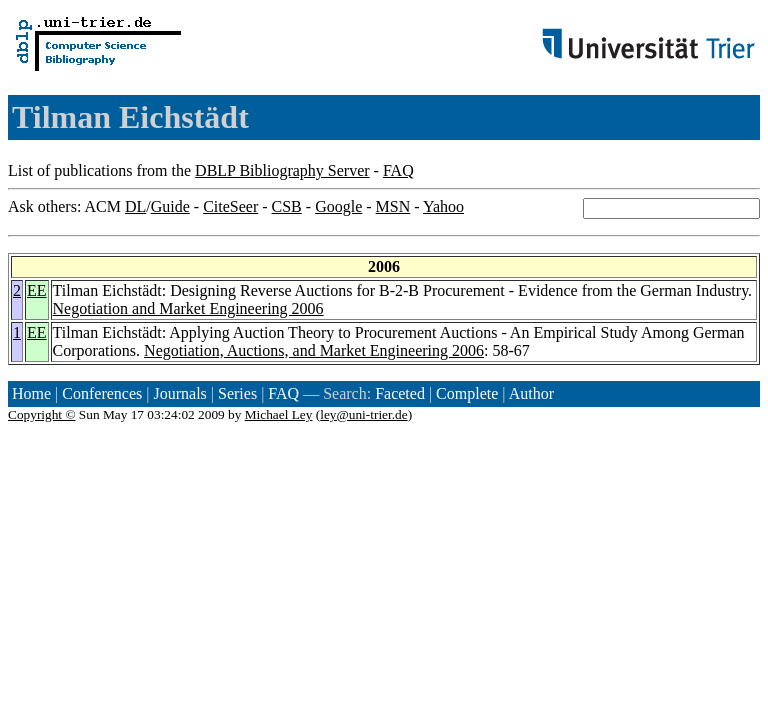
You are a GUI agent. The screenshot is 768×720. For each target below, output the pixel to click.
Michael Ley (279, 414)
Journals (179, 393)
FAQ (398, 170)
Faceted (400, 393)
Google (338, 206)
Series (237, 393)
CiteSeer (230, 206)
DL (135, 206)
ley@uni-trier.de (363, 414)
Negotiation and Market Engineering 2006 (188, 308)
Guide (170, 206)
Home (31, 393)
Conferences (102, 393)
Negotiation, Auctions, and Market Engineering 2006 (314, 350)
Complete (467, 393)
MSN (393, 206)
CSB (287, 206)
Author (531, 393)
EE (37, 290)
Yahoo (443, 206)
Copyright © (42, 414)
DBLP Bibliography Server (282, 170)
